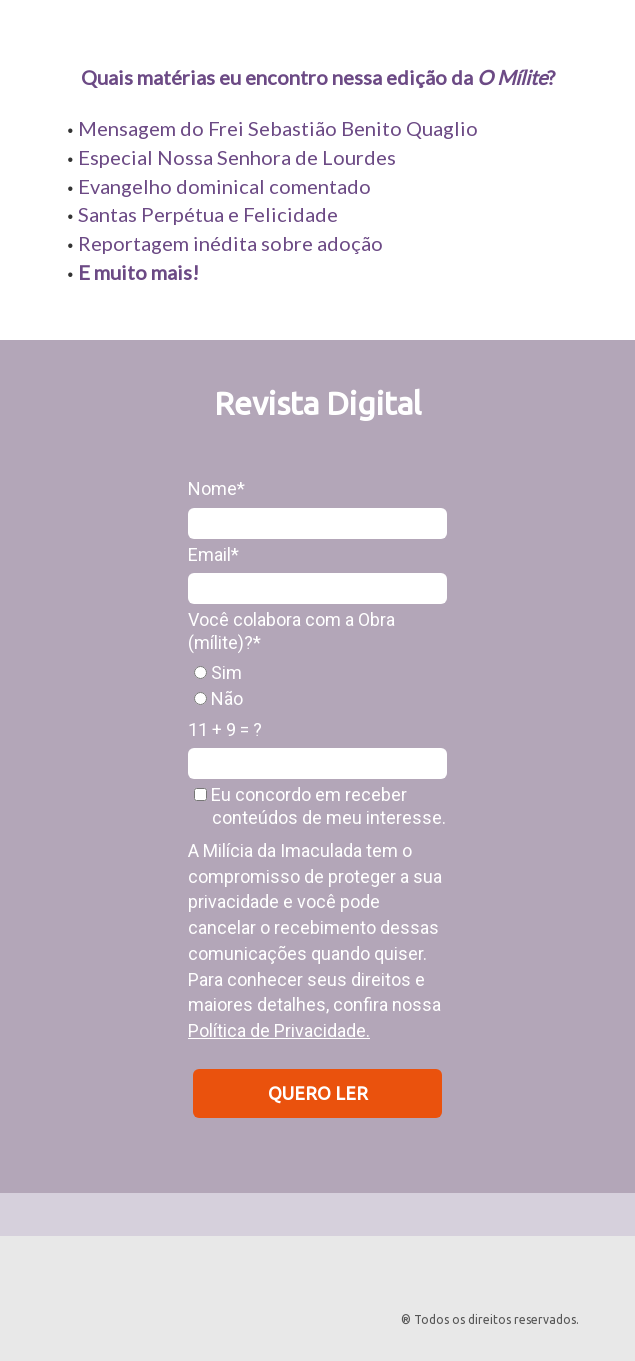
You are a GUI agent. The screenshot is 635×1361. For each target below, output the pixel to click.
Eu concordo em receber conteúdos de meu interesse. (320, 806)
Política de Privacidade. (279, 1030)
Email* (213, 554)
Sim (218, 672)
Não (218, 698)
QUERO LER (318, 1093)
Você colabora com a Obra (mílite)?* (291, 631)
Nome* (216, 488)
